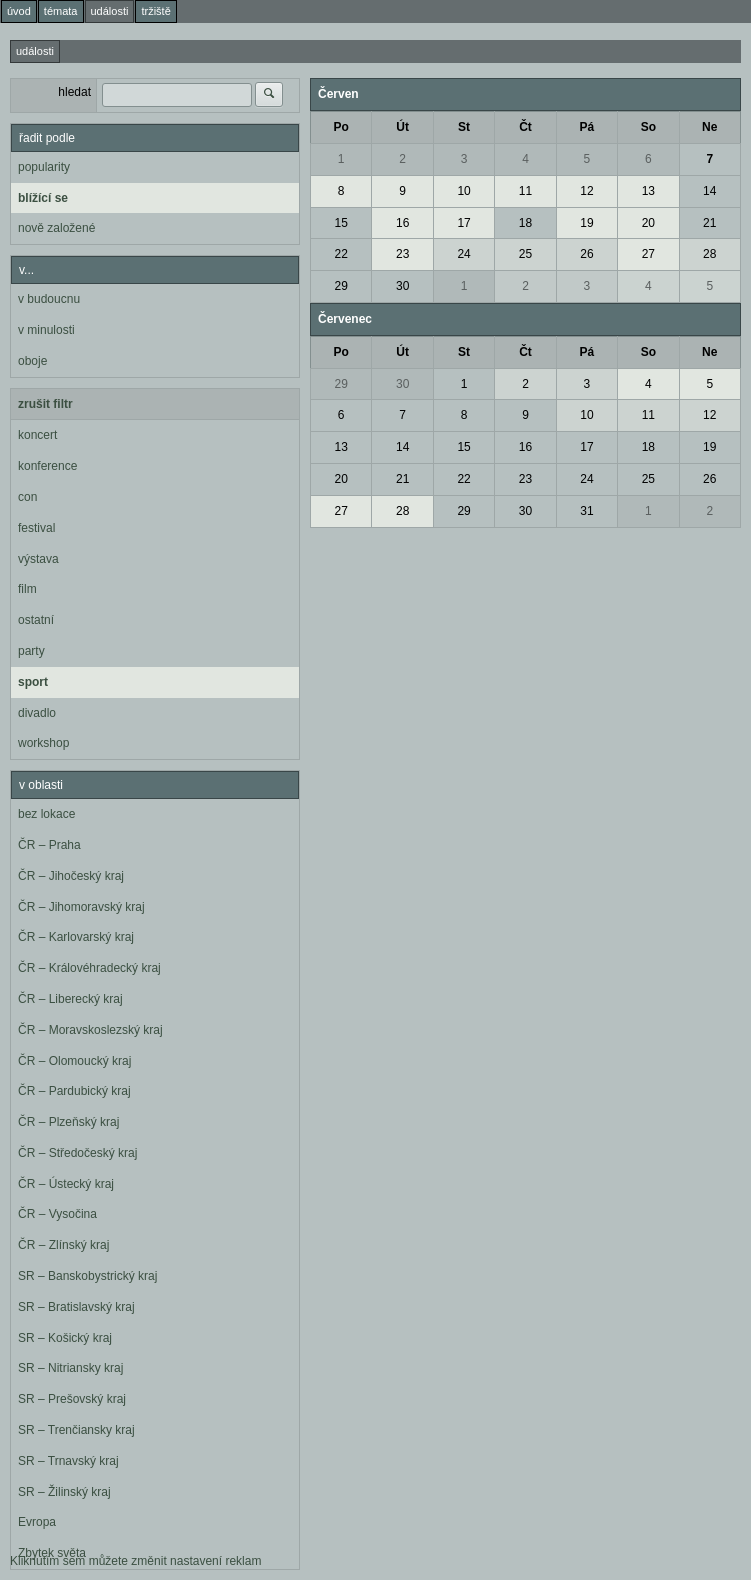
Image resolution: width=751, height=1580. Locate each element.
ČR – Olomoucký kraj (74, 1061)
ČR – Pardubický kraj (74, 1091)
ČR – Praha (49, 845)
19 (586, 223)
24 (463, 254)
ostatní (36, 620)
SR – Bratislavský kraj (76, 1307)
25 (525, 254)
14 (709, 191)
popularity (44, 167)
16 (402, 223)
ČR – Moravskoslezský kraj (90, 1030)
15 (341, 223)
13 (648, 191)
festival (36, 528)
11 (525, 191)
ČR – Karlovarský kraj (76, 937)
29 (341, 286)
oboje (32, 361)
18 (525, 223)
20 (648, 223)
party (31, 651)
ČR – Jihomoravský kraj (81, 907)
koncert (37, 435)
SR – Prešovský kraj (72, 1399)
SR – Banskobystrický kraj (87, 1276)
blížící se (43, 198)
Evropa (37, 1522)
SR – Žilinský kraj (64, 1492)
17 (463, 223)
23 (402, 254)
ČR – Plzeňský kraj (68, 1122)
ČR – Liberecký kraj (70, 999)
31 (586, 511)
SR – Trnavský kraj (68, 1461)
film (27, 589)
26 (586, 254)
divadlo (37, 713)
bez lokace (46, 814)
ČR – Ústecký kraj (66, 1184)
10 (463, 191)
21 (709, 223)
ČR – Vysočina (57, 1214)
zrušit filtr (45, 404)
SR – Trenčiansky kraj (76, 1430)
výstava (38, 559)
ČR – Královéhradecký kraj (89, 968)
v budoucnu (49, 299)
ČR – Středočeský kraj (77, 1153)
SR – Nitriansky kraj (70, 1368)
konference (47, 466)
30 (402, 286)
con (27, 497)
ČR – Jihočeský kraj (71, 876)
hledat (74, 92)
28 (709, 254)
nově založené (56, 228)
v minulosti (46, 330)
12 (586, 191)
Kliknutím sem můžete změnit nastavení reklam (135, 1561)
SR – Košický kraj (65, 1338)
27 (648, 254)
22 (341, 254)
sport (33, 682)
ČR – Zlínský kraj (63, 1245)
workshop (43, 743)
